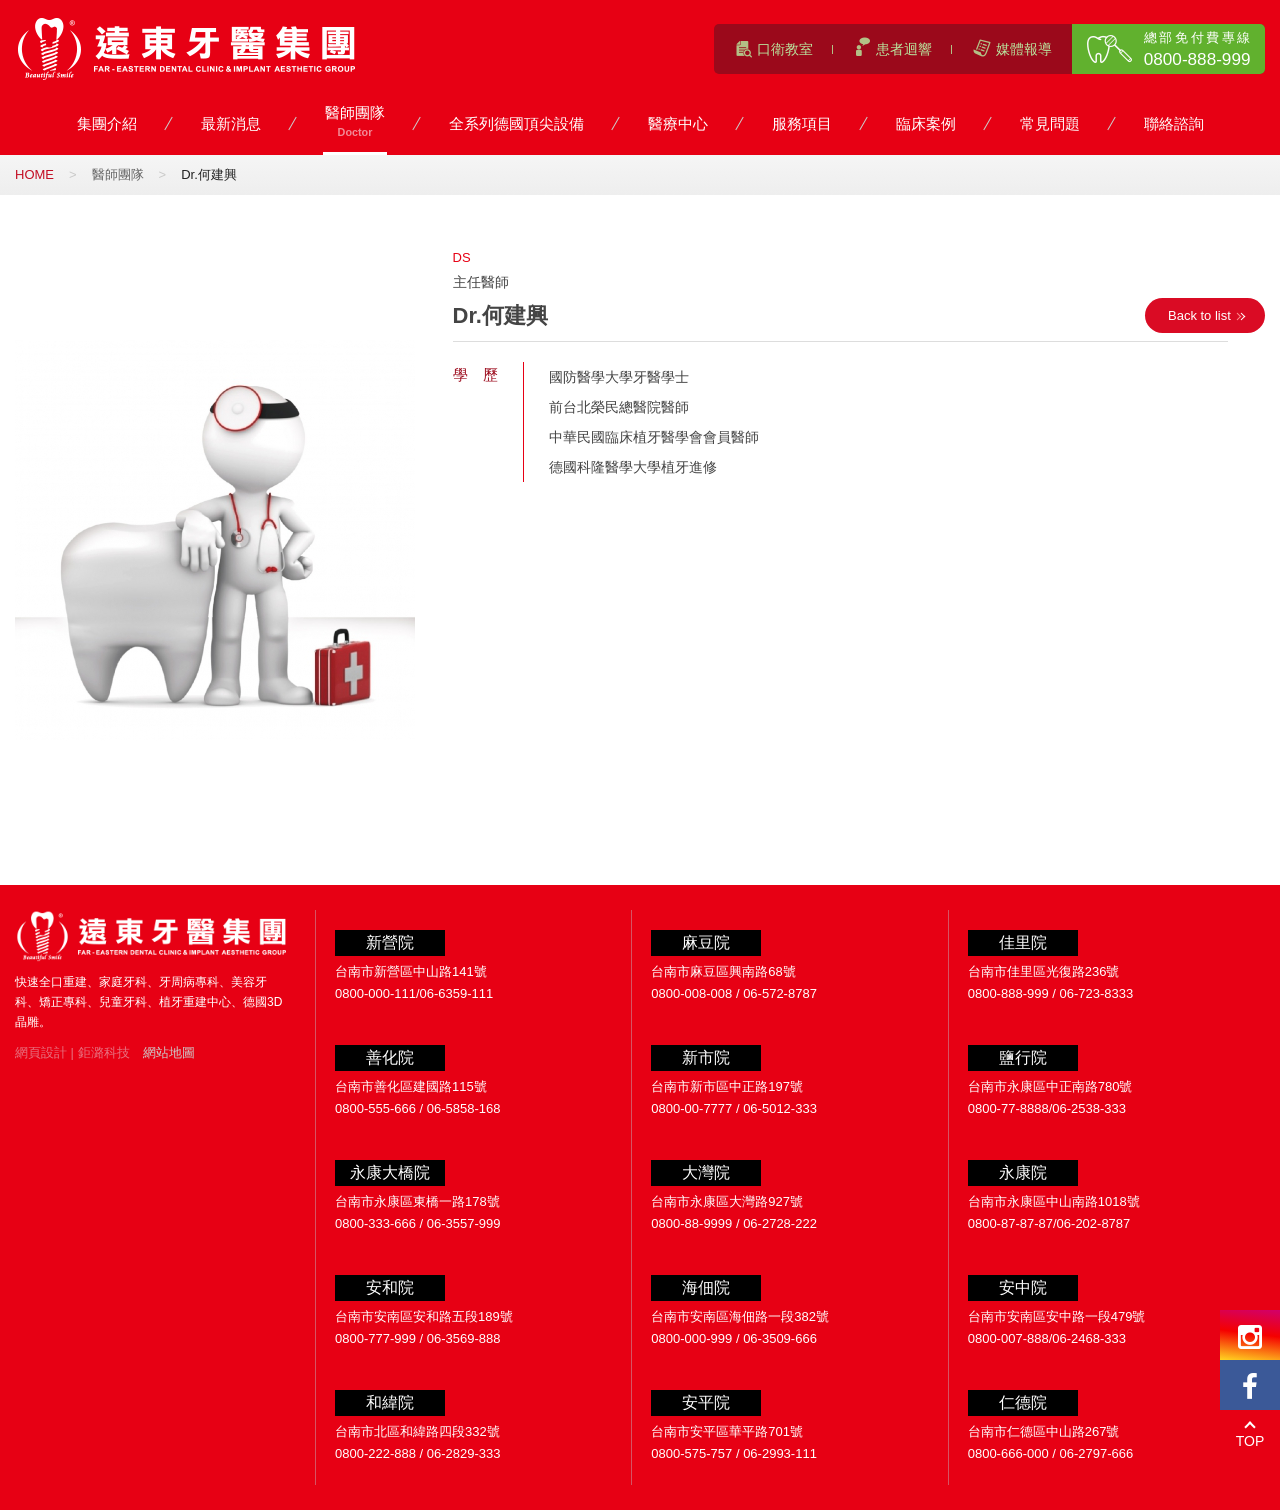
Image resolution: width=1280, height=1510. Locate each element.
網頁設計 (41, 1052)
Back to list (1199, 315)
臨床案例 (926, 125)
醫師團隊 (355, 122)
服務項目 (802, 125)
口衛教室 (785, 49)
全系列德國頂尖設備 (516, 125)
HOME (34, 174)
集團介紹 (107, 125)
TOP (1250, 1441)
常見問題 (1050, 125)
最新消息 (231, 125)
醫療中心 (678, 125)
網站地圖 (169, 1052)
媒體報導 (1024, 49)
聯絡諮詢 (1174, 125)
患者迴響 (904, 49)
